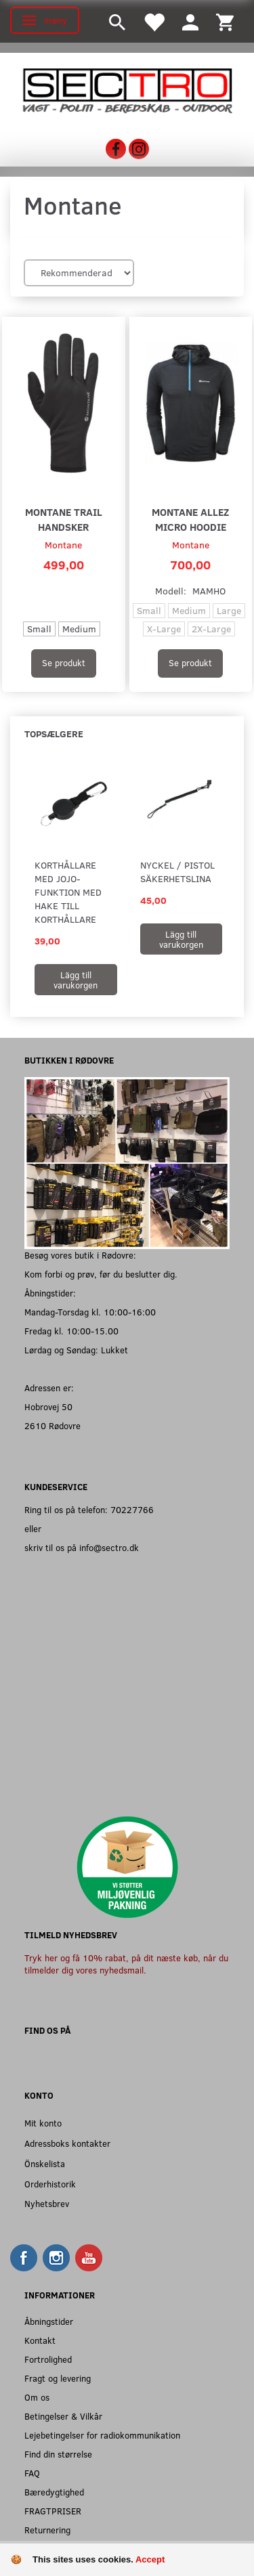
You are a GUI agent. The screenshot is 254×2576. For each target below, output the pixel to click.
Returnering (47, 2529)
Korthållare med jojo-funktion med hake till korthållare (68, 891)
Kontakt (40, 2340)
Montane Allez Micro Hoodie (190, 518)
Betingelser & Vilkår (63, 2416)
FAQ (32, 2473)
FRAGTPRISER (52, 2510)
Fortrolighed (48, 2359)
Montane (63, 544)
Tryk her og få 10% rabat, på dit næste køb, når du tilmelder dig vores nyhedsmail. (126, 1963)
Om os (36, 2397)
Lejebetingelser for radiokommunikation (102, 2435)
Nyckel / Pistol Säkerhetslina (177, 871)
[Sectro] (127, 89)
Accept (150, 2559)
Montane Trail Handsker (63, 518)
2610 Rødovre (52, 1425)
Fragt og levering (57, 2378)
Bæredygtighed (54, 2491)
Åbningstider (48, 2321)
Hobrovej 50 (48, 1406)
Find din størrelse (58, 2454)
